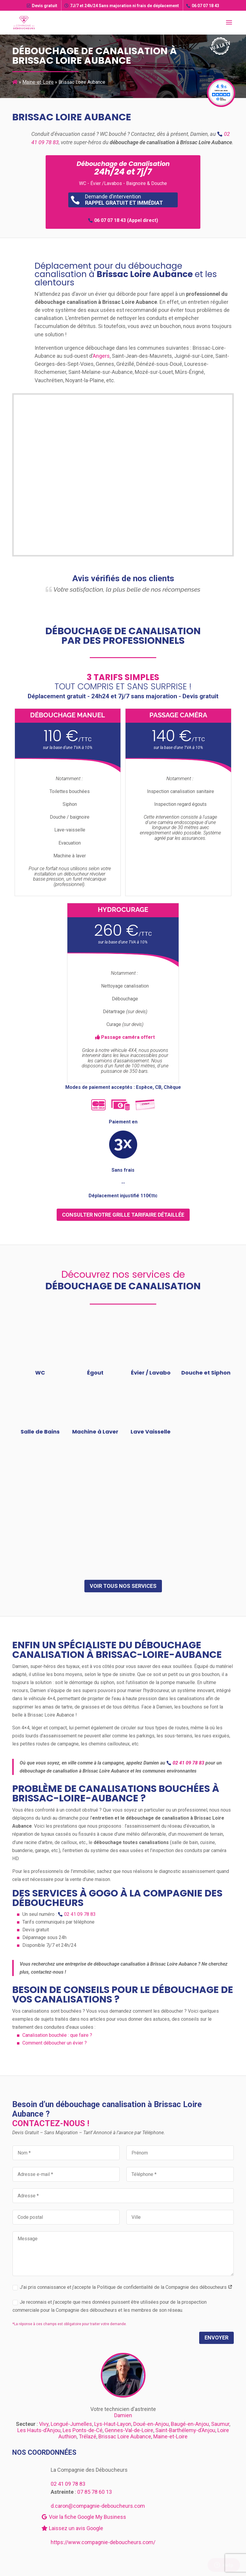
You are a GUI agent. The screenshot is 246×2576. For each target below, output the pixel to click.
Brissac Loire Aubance (124, 2436)
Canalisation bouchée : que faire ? (57, 2035)
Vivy (44, 2424)
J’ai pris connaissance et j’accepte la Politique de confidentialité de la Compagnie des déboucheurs (123, 2287)
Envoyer (216, 2337)
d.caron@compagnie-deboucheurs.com (98, 2506)
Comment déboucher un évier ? (54, 2043)
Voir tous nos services (123, 1586)
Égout (95, 1372)
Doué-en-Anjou (151, 2424)
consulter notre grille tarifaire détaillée (123, 1215)
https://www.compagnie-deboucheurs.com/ (103, 2542)
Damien (123, 2415)
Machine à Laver (95, 1431)
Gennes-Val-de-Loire (129, 2430)
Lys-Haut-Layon (112, 2424)
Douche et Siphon (205, 1372)
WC (40, 1372)
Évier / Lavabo (151, 1372)
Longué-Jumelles (71, 2424)
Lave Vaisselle (151, 1431)
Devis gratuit (42, 5)
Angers (101, 356)
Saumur (220, 2424)
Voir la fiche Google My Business (83, 2517)
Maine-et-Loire (38, 82)
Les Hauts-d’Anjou (39, 2430)
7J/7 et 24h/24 (121, 5)
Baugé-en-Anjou (190, 2424)
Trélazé (87, 2436)
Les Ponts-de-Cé (83, 2430)
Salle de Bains (40, 1431)
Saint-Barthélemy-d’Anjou (185, 2430)
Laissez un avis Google (72, 2528)
